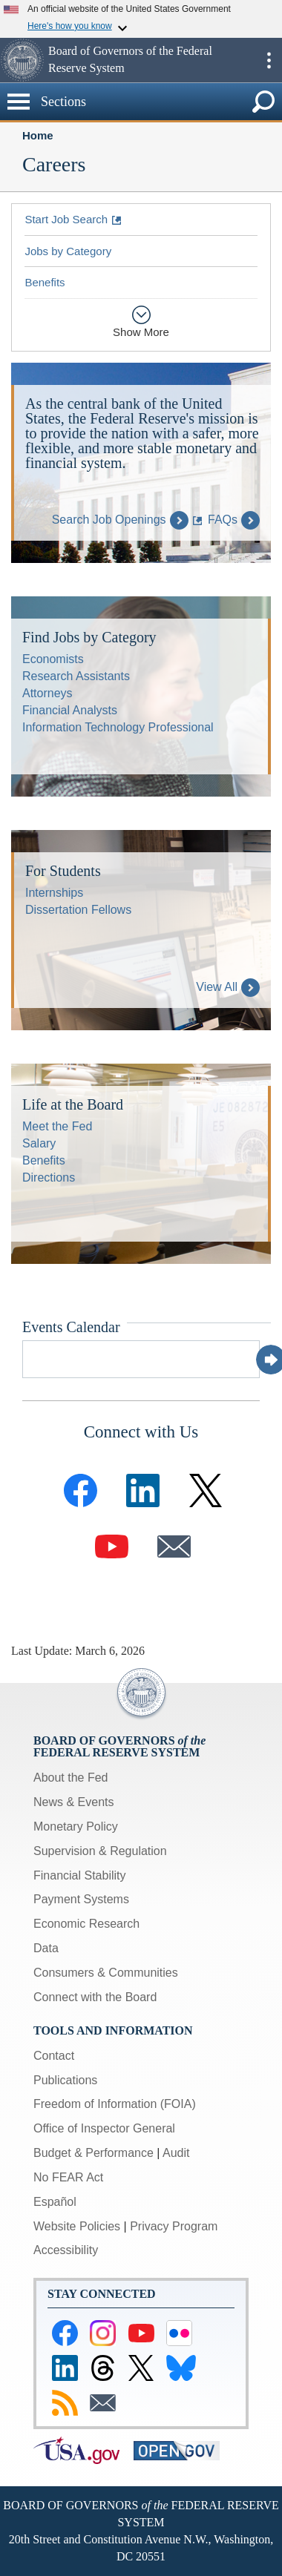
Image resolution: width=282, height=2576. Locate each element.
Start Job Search (66, 219)
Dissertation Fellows (78, 909)
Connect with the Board (95, 1997)
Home (37, 135)
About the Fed (70, 1777)
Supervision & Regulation (100, 1851)
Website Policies (76, 2226)
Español (54, 2201)
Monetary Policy (75, 1826)
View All (228, 987)
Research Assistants (76, 676)
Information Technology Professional (118, 727)
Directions (48, 1177)
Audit (176, 2153)
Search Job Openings (120, 519)
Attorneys (47, 693)
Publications (65, 2080)
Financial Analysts (69, 710)
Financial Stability (79, 1875)
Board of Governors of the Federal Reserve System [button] (130, 59)
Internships (54, 892)
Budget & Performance (93, 2153)
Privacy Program (173, 2226)
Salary (39, 1143)
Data (46, 1948)
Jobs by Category (67, 251)
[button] (22, 60)
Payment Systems (81, 1899)
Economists (53, 659)
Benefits (44, 282)
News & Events (73, 1802)
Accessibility (65, 2250)
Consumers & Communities (105, 1972)
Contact (53, 2055)
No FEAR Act (68, 2177)
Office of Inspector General (104, 2128)
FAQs (234, 519)
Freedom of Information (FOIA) (114, 2104)
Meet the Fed (57, 1126)
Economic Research (86, 1923)
